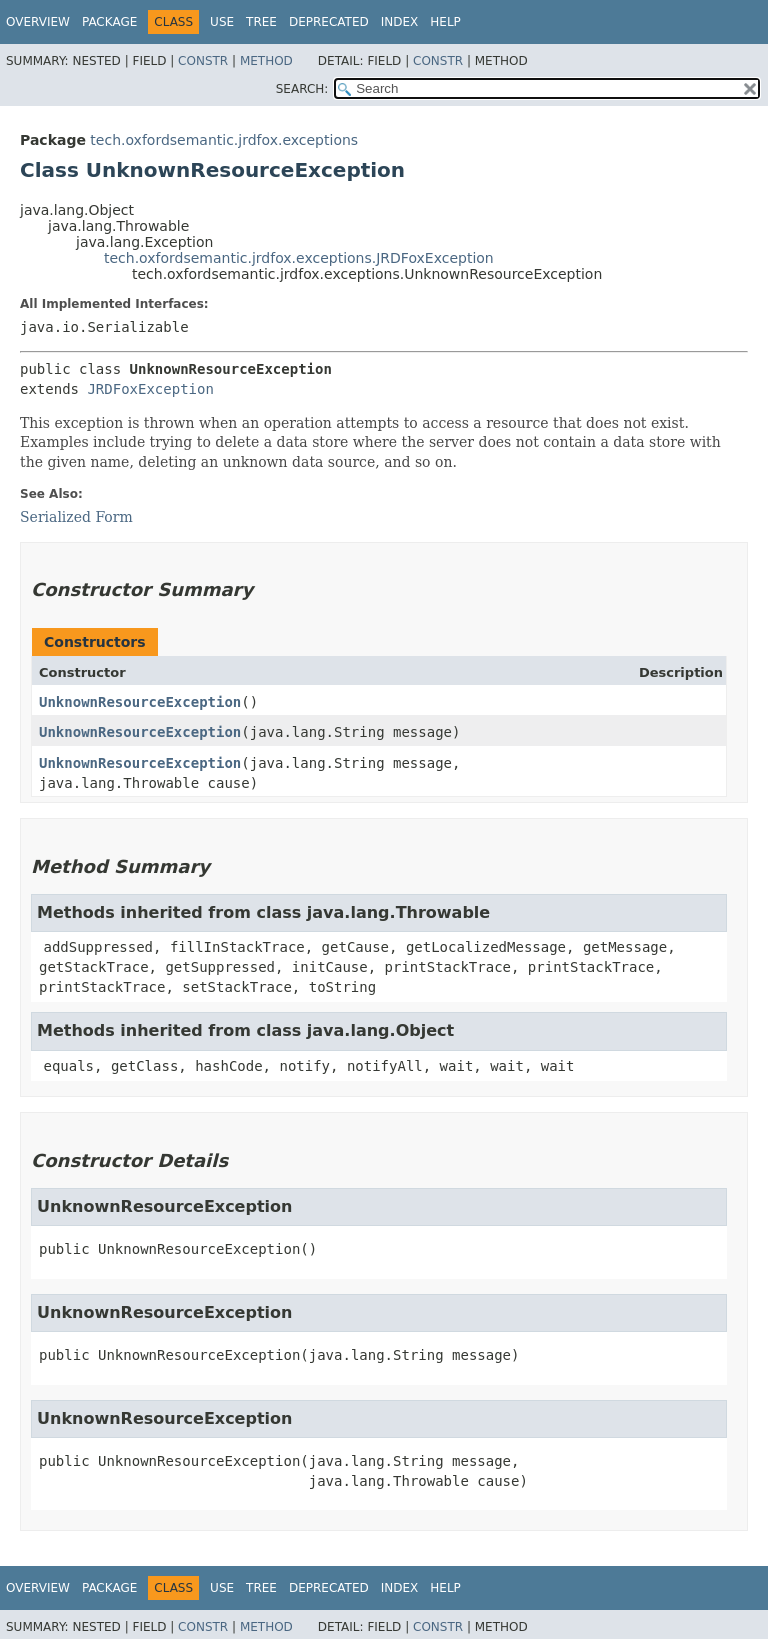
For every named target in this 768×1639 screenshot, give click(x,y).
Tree (261, 22)
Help (445, 22)
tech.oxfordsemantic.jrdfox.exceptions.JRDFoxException (299, 258)
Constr (203, 61)
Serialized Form (76, 517)
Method (266, 61)
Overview (38, 22)
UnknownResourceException (140, 702)
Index (400, 22)
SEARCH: (302, 89)
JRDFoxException (150, 389)
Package (109, 22)
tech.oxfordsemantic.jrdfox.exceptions (224, 140)
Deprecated (329, 22)
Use (222, 22)
